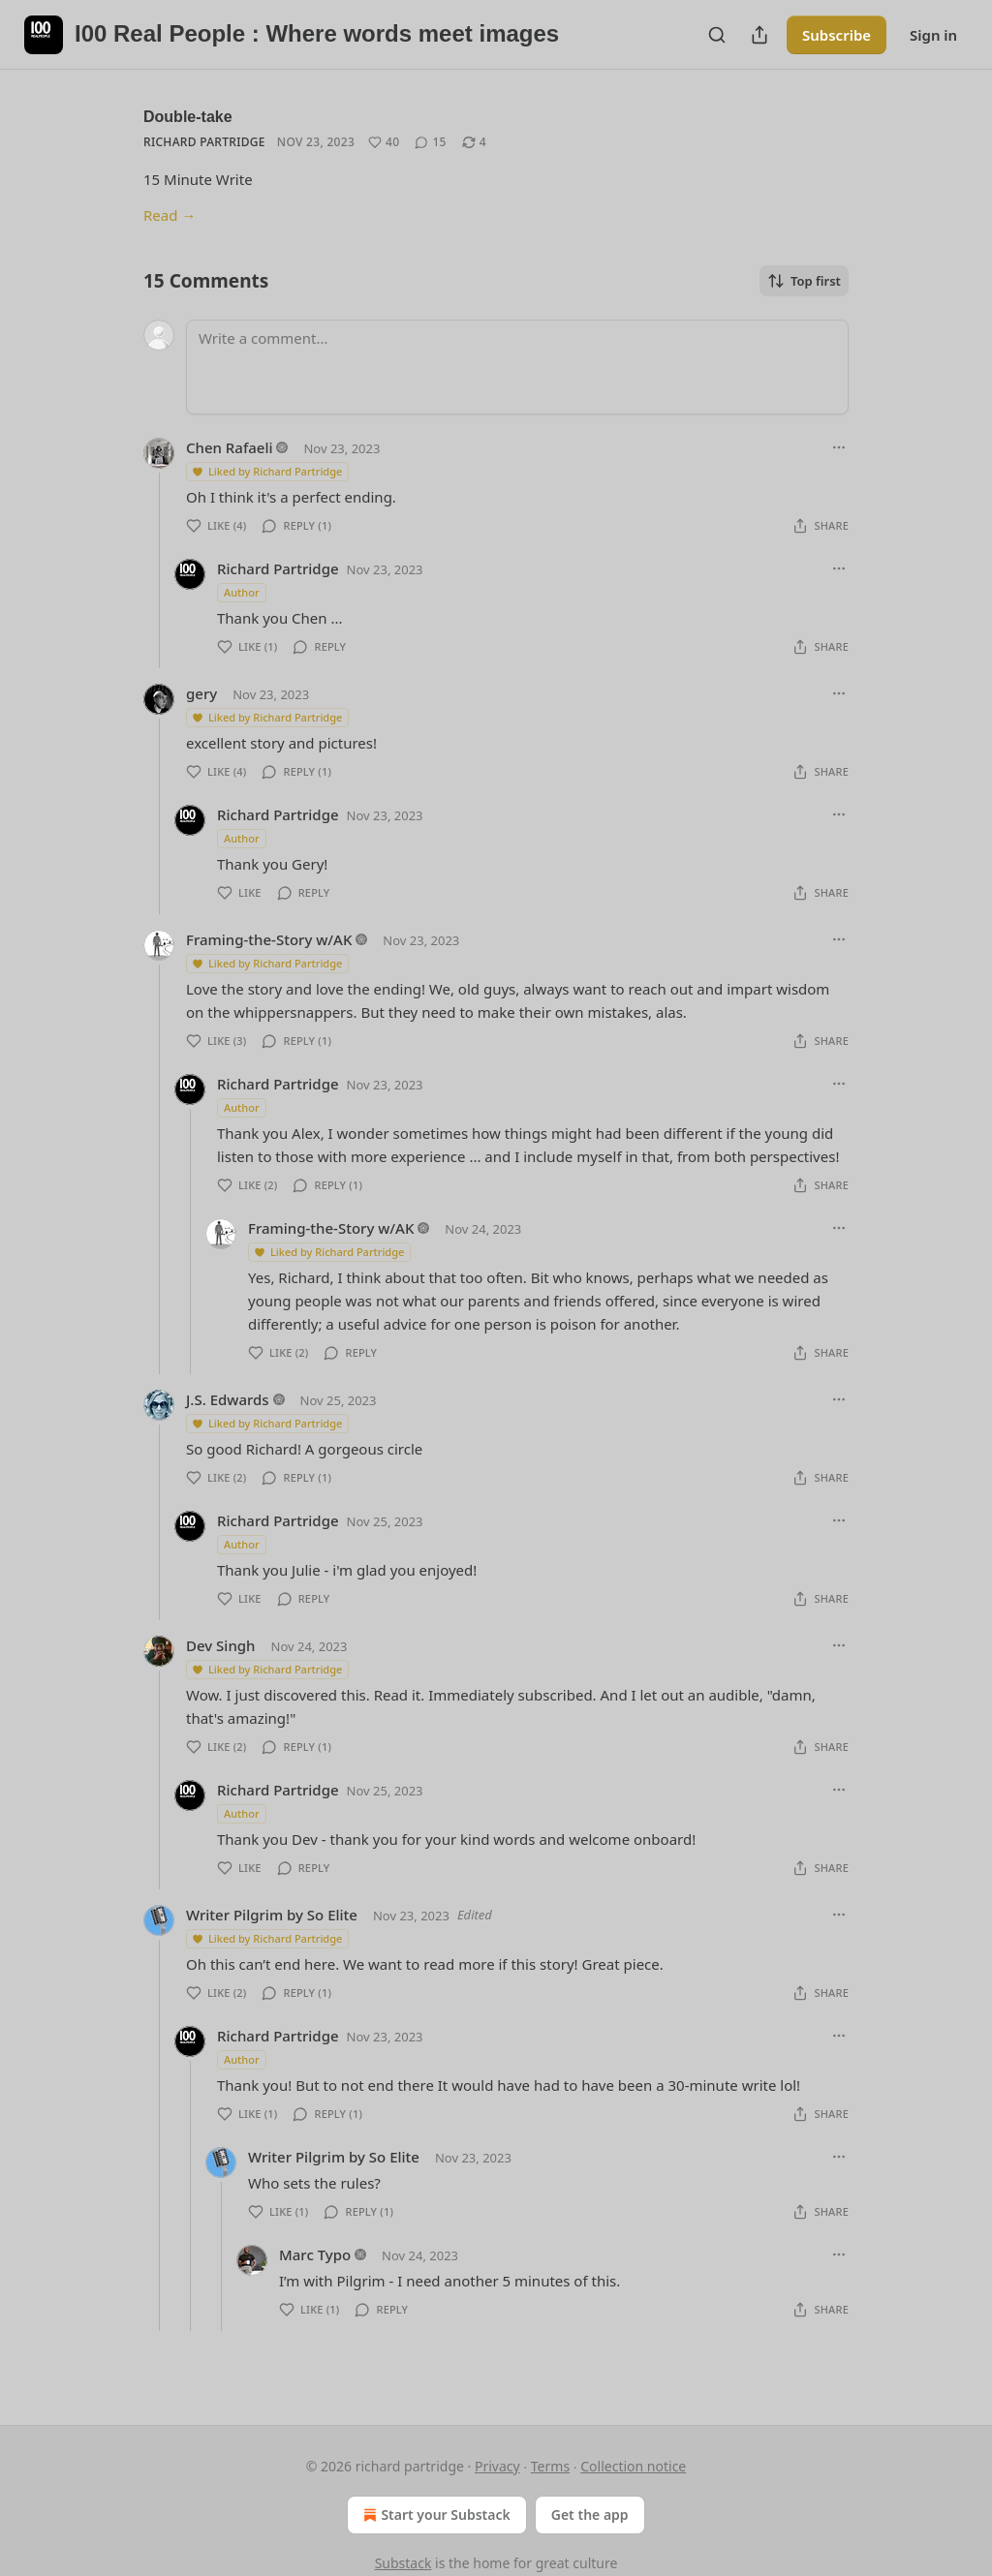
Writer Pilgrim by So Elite (271, 1914)
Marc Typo (315, 2254)
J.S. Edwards (227, 1399)
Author (242, 592)
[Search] (717, 34)
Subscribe (836, 35)
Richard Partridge (204, 142)
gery (201, 693)
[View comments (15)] (430, 142)
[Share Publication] (759, 34)
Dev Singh (221, 1645)
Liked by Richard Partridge (266, 471)
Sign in (933, 35)
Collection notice (633, 2466)
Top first (804, 281)
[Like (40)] (383, 142)
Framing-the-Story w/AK (269, 939)
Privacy (497, 2466)
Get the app (590, 2514)
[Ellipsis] (838, 447)
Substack (403, 2563)
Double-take (187, 116)
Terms (550, 2466)
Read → (169, 215)
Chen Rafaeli (229, 447)
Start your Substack (434, 2515)
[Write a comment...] (517, 367)
